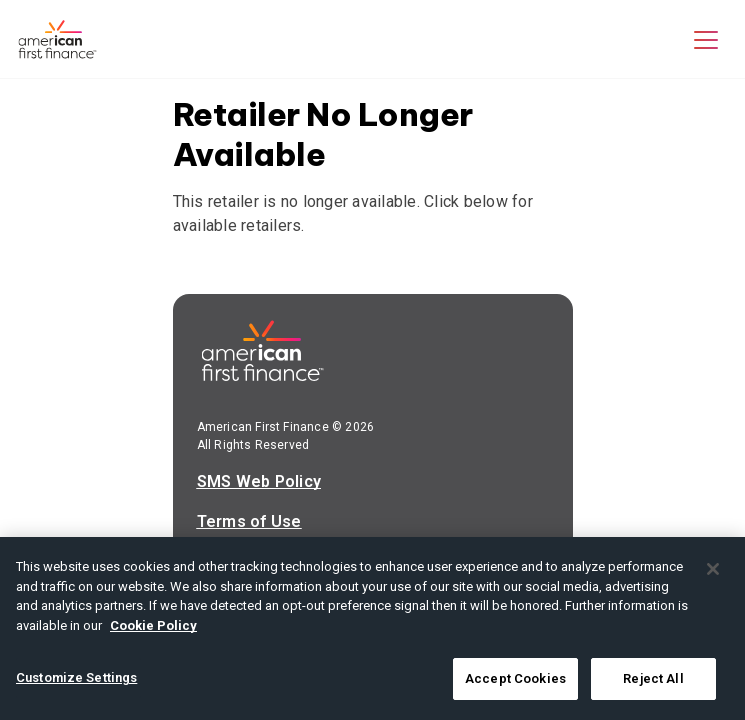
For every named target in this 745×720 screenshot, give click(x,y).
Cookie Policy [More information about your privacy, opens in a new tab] (153, 625)
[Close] (713, 569)
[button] (706, 39)
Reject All (653, 678)
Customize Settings (76, 677)
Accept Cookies (515, 678)
